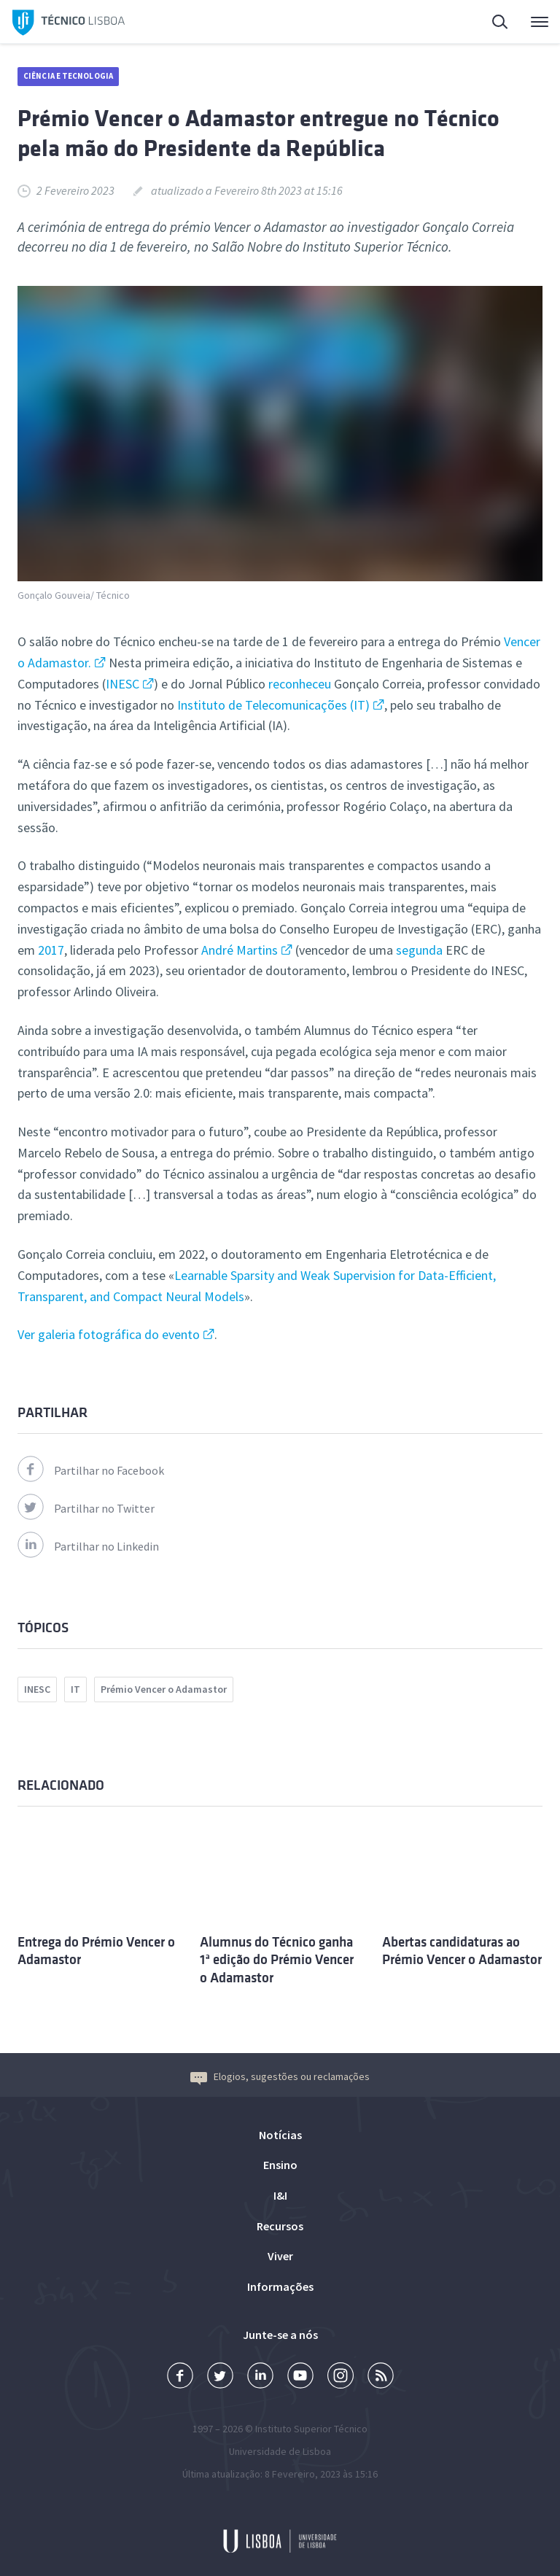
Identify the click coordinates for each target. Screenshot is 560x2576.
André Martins (239, 950)
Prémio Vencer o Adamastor (164, 1689)
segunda (419, 950)
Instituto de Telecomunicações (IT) (273, 705)
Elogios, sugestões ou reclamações (280, 2076)
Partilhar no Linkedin (88, 1546)
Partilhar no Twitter (86, 1508)
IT (75, 1689)
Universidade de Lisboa (280, 2451)
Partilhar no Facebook (91, 1470)
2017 (49, 950)
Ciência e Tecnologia (68, 76)
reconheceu (299, 683)
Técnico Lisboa (68, 23)
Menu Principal (539, 25)
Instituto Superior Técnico (311, 2428)
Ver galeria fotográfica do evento (109, 1334)
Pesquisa (501, 24)
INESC (122, 683)
